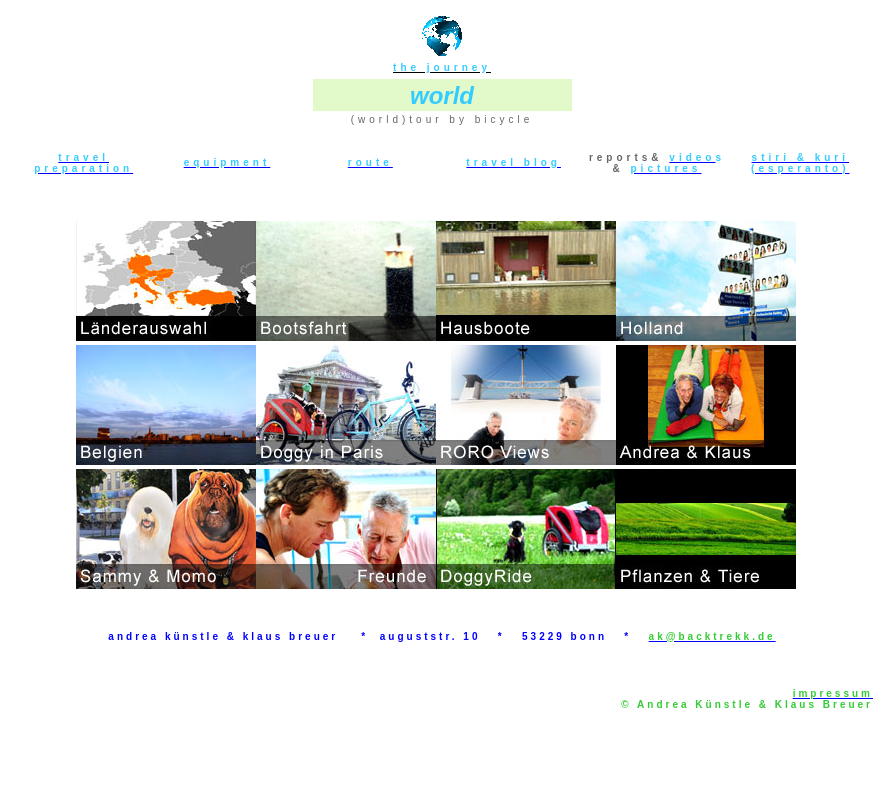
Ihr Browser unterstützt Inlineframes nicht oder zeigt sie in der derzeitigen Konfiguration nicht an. (436, 402)
